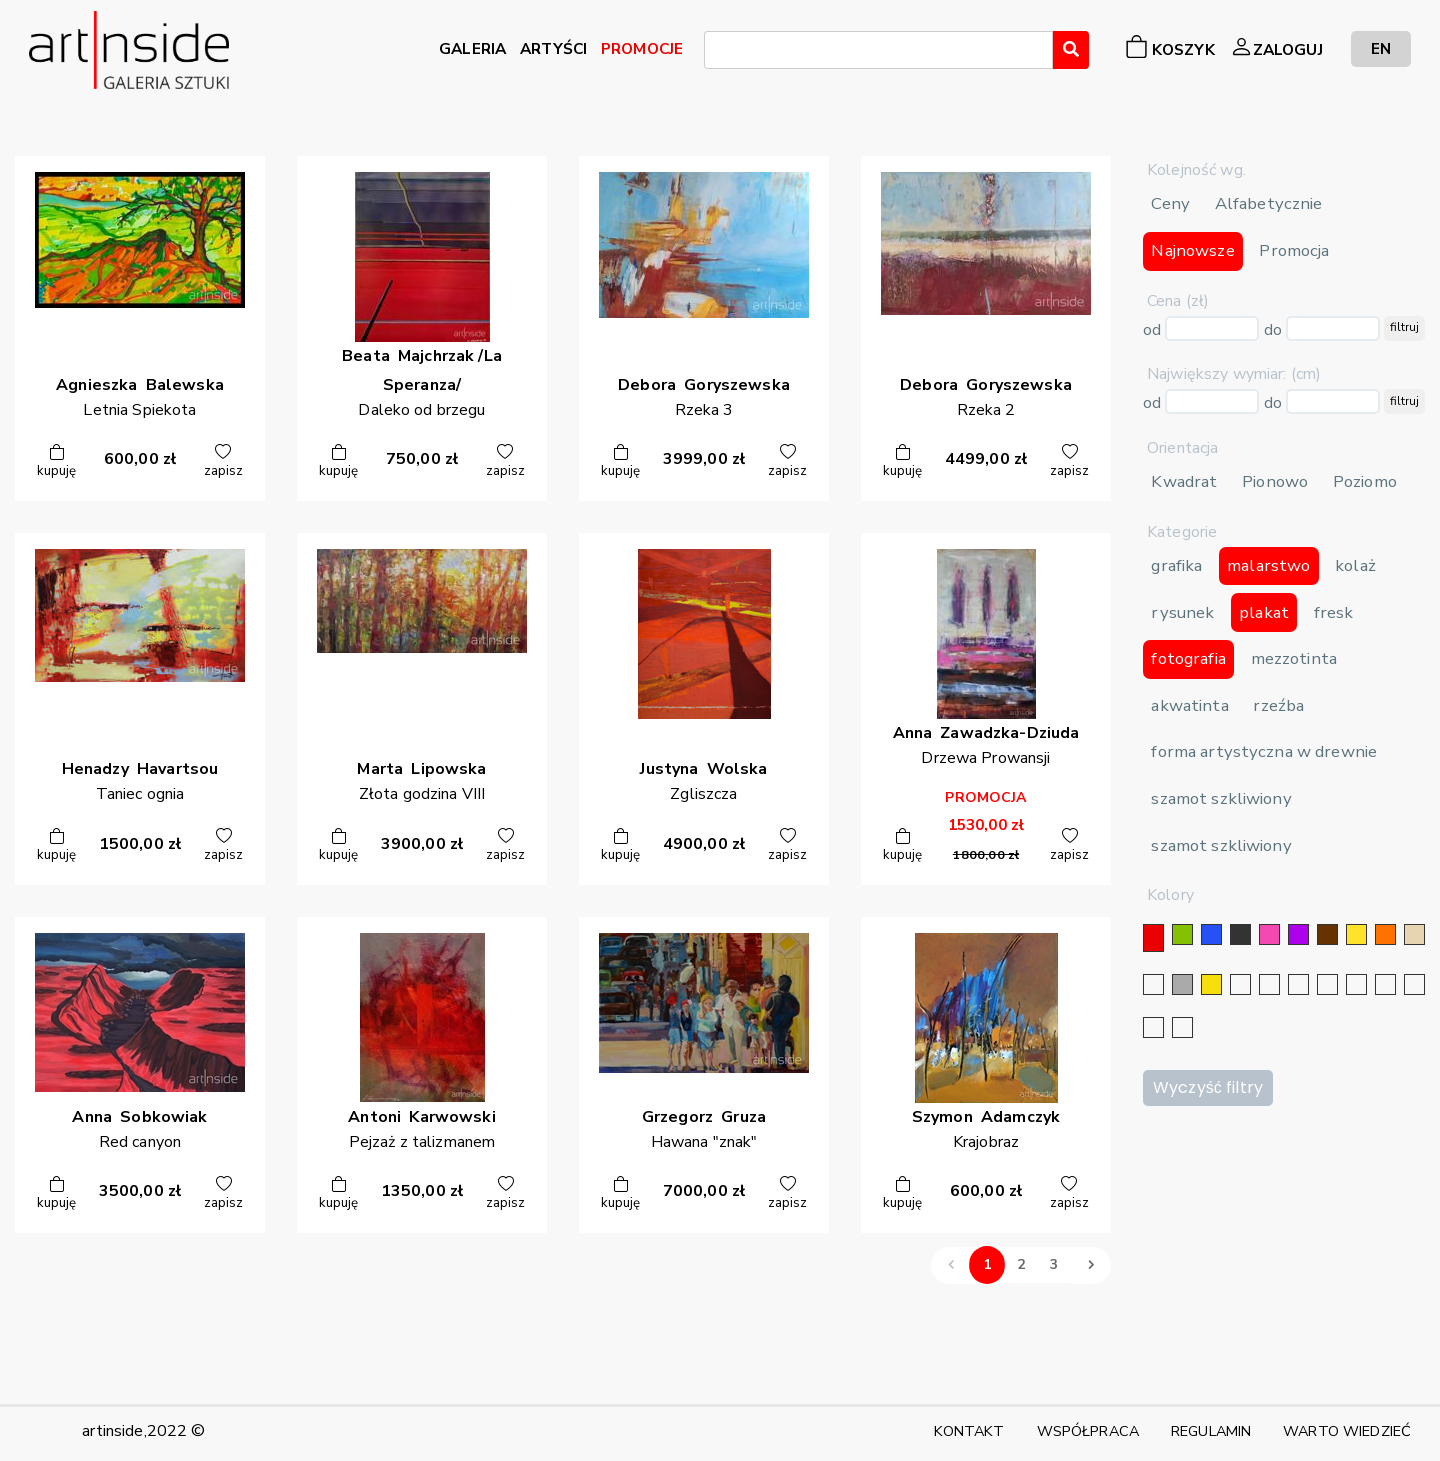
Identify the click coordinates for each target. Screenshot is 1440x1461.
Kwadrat (1184, 481)
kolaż (1355, 565)
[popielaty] (1414, 984)
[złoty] (1211, 984)
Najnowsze (1192, 250)
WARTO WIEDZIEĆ (1347, 1431)
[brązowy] (1327, 934)
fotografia (1188, 658)
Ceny (1170, 203)
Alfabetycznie (1269, 203)
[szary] (1182, 984)
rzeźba (1278, 705)
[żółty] (1356, 934)
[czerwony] (1153, 938)
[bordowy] (1153, 1027)
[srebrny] (1240, 984)
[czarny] (1240, 934)
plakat (1264, 612)
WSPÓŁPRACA (1088, 1431)
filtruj (1404, 327)
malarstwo (1268, 565)
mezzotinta (1294, 658)
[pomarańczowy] (1385, 934)
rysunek (1182, 612)
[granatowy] (1327, 984)
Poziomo (1365, 481)
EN (1381, 48)
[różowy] (1269, 934)
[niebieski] (1211, 934)
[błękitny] (1356, 984)
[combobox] (878, 50)
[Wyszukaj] (1071, 50)
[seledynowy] (1182, 1027)
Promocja (1294, 250)
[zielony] (1182, 934)
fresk (1334, 612)
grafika (1176, 565)
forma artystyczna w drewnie (1264, 751)
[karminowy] (1385, 984)
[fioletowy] (1298, 934)
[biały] (1153, 984)
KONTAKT (969, 1431)
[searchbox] (716, 53)
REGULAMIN (1211, 1431)
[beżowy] (1414, 934)
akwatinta (1189, 705)
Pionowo (1275, 481)
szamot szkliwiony (1221, 798)
